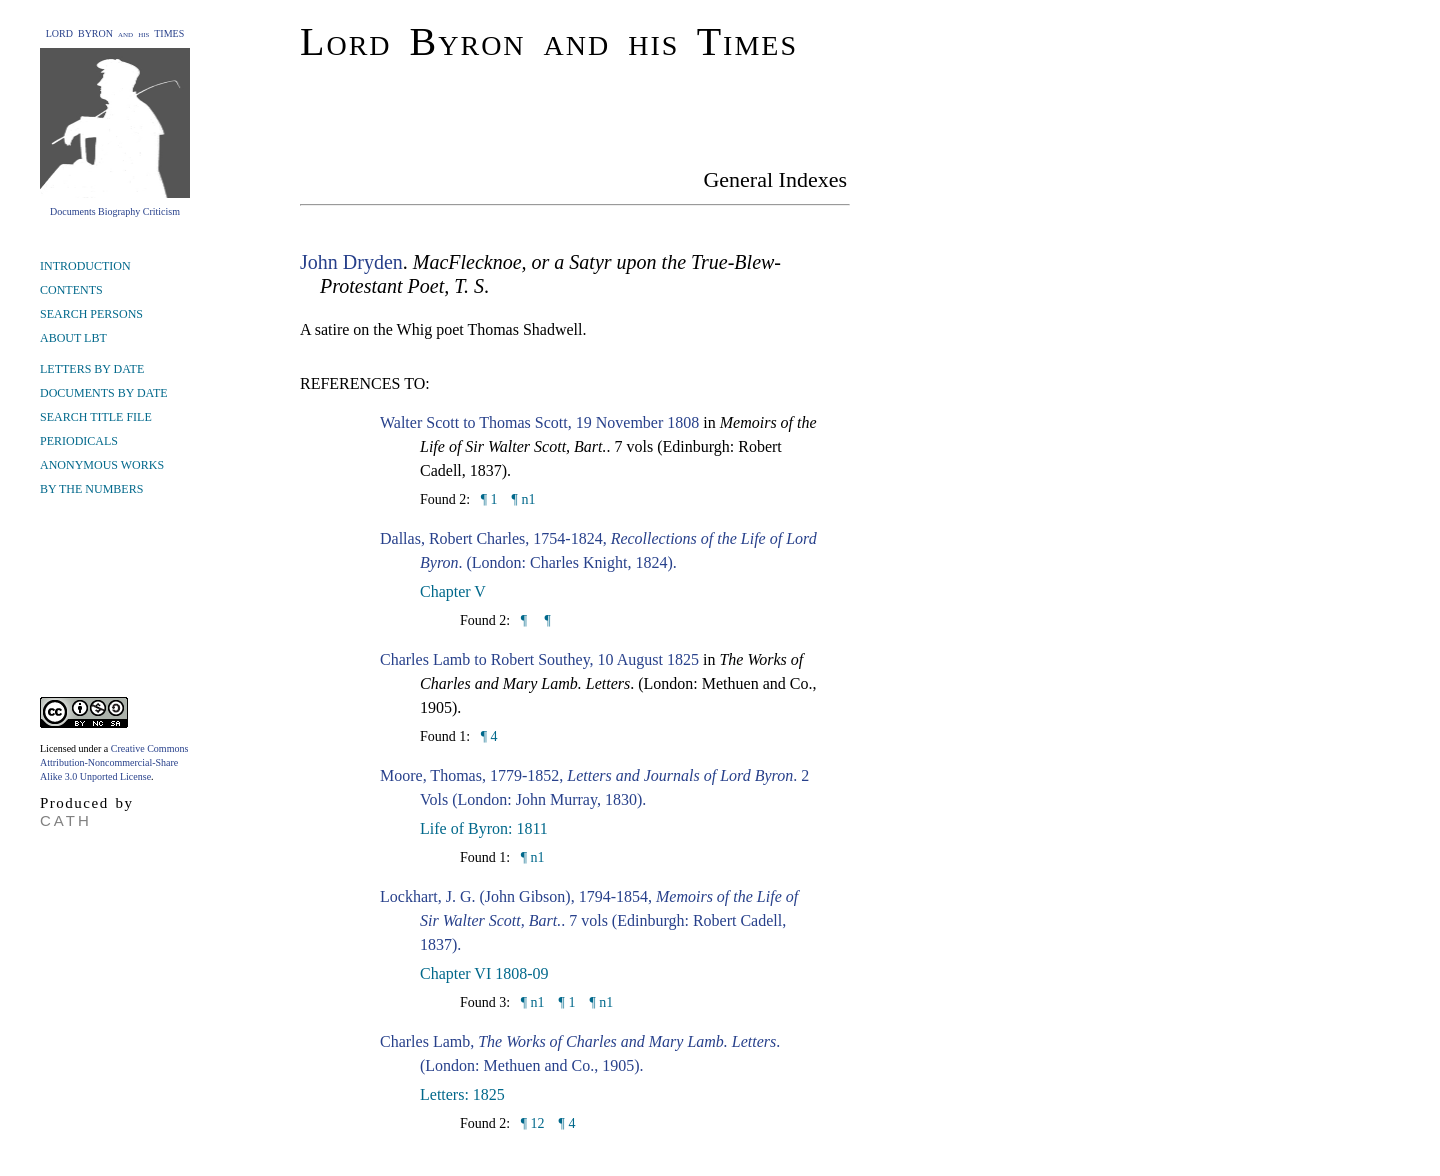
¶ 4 (487, 736)
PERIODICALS (79, 441)
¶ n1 (524, 499)
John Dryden (351, 262)
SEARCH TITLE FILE (96, 417)
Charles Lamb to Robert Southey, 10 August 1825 (539, 659)
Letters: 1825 (462, 1094)
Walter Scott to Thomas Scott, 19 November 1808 (539, 422)
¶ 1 (487, 499)
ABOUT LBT (73, 338)
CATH (66, 820)
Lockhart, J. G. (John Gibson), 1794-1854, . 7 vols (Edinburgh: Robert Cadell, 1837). (589, 920)
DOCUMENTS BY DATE (104, 393)
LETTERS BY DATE (92, 369)
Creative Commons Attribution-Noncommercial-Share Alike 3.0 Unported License (114, 762)
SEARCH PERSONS (91, 314)
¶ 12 (530, 1123)
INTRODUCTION (85, 266)
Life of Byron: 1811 (484, 828)
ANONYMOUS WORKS (102, 465)
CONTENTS (71, 290)
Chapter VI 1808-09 (484, 973)
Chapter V (453, 591)
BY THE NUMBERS (91, 489)
